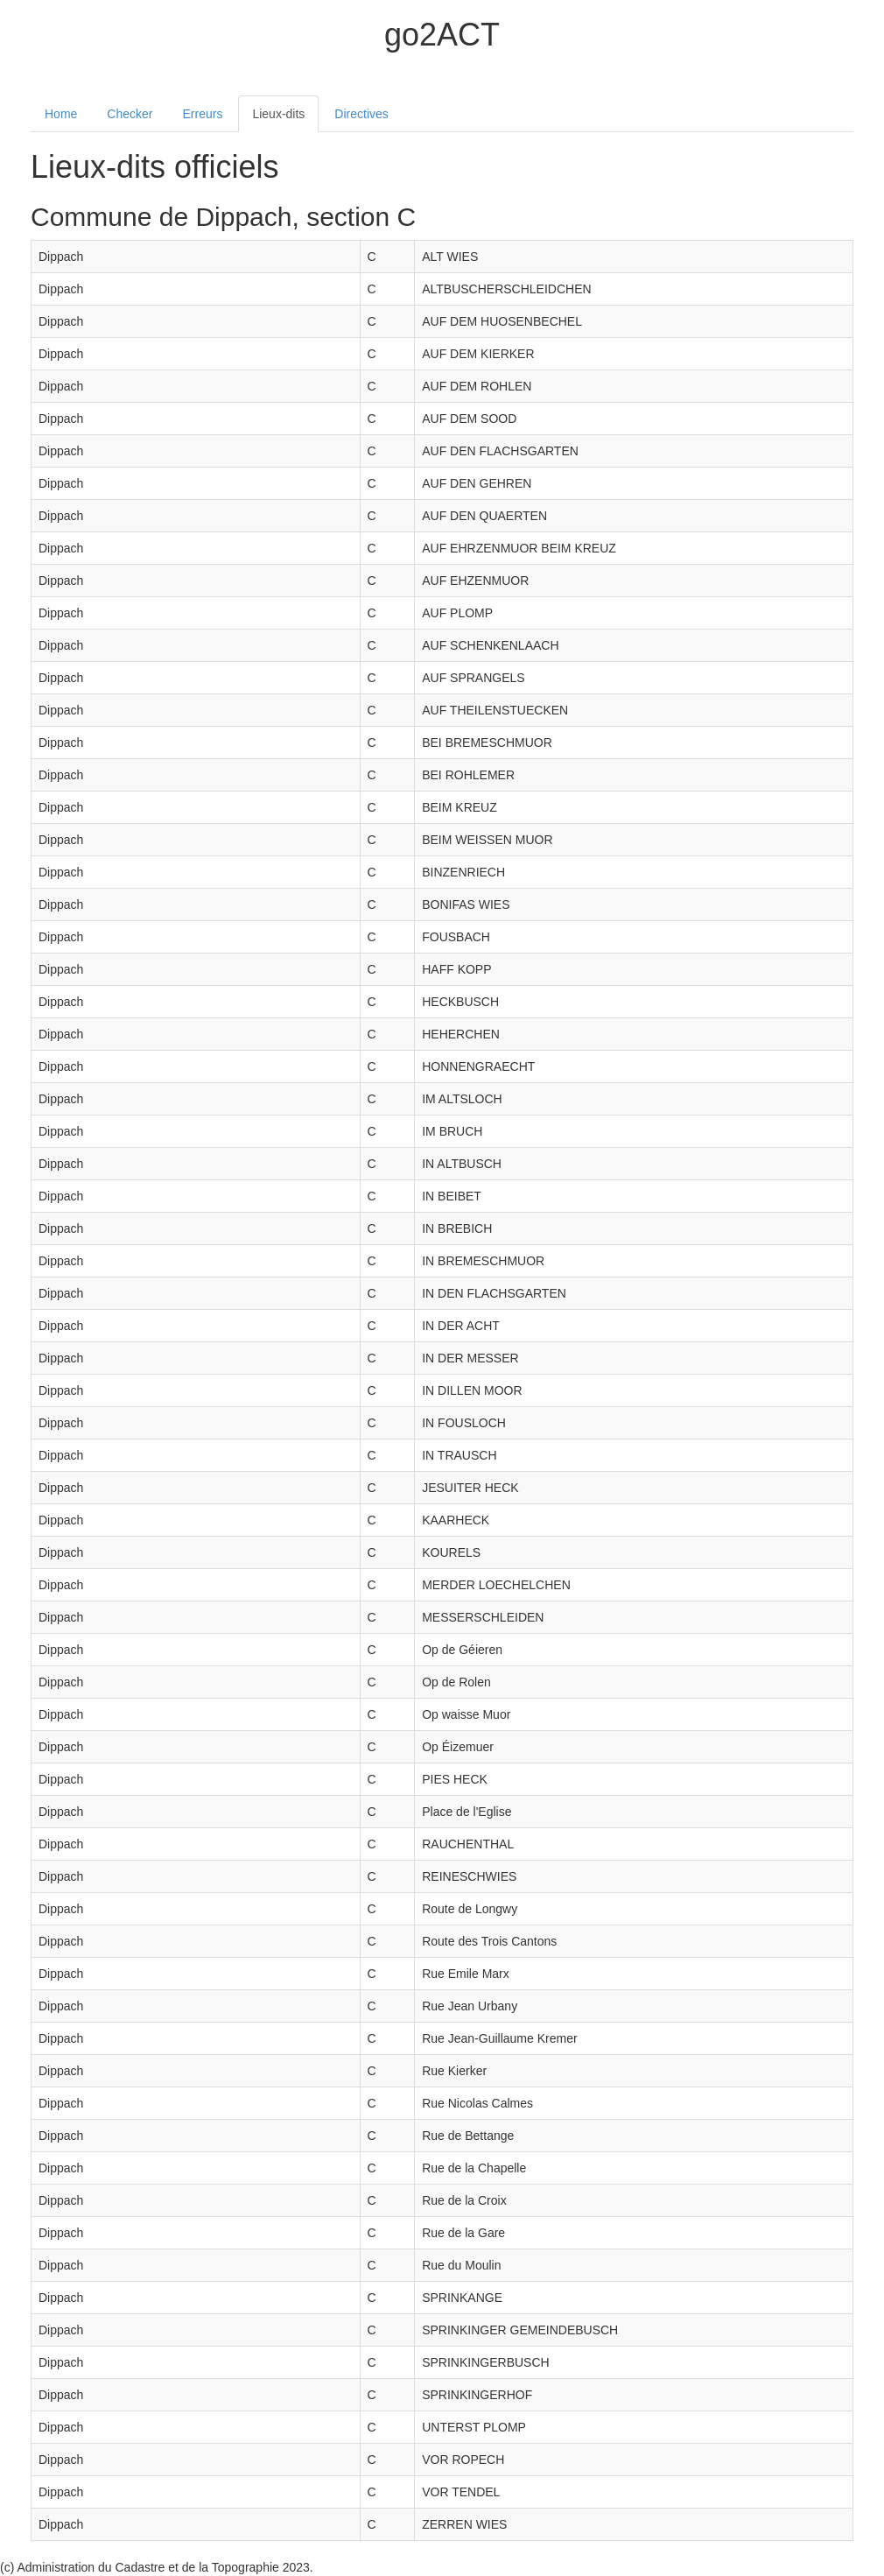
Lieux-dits (278, 114)
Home (61, 114)
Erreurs (203, 114)
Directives (361, 114)
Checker (129, 114)
